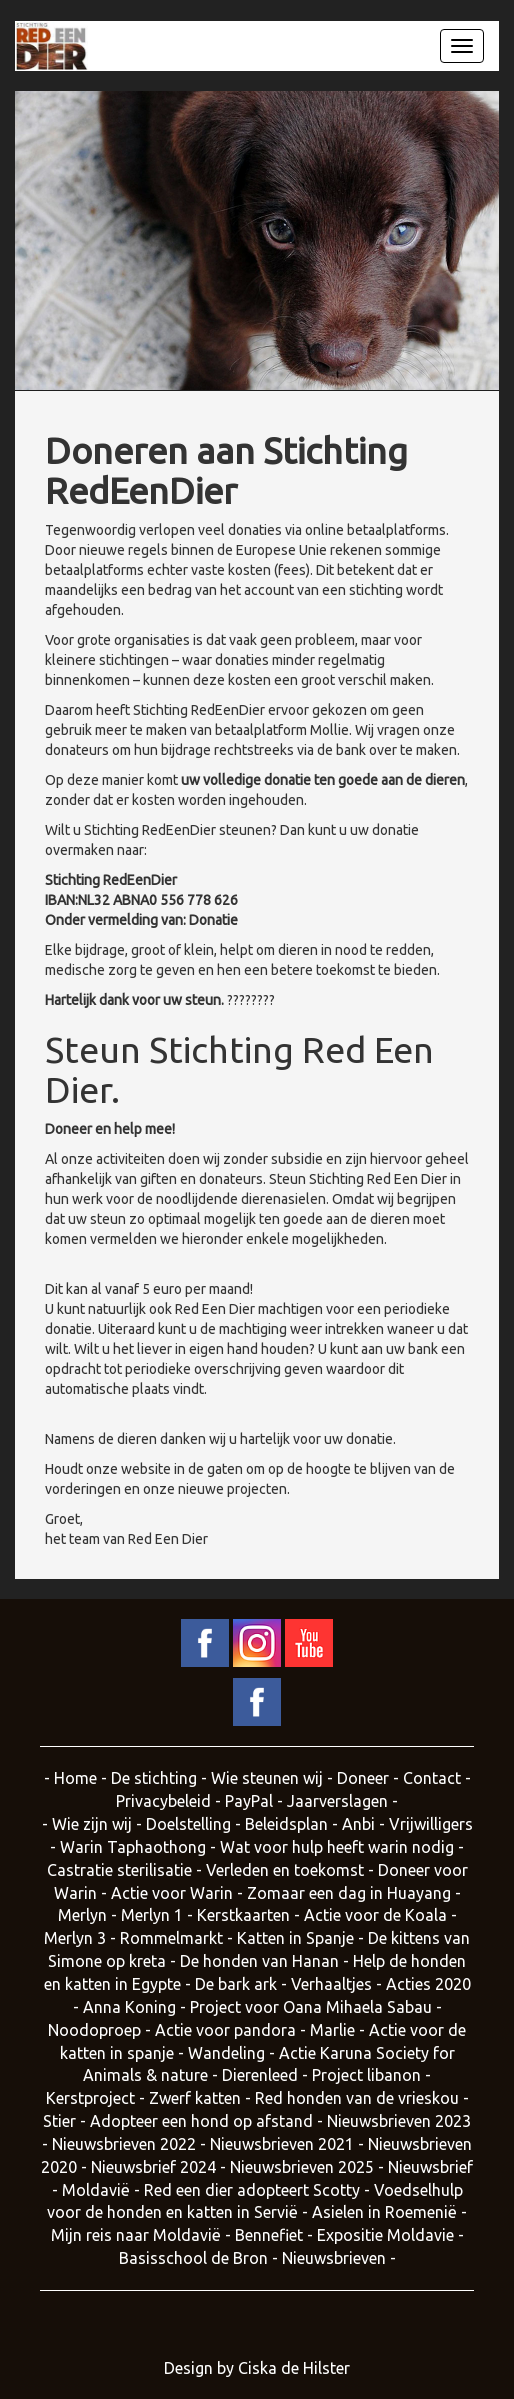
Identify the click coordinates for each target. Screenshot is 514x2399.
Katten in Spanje (295, 1938)
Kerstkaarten (243, 1915)
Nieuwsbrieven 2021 (282, 2144)
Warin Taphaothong (133, 1847)
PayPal (249, 1801)
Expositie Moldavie (385, 2235)
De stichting (154, 1778)
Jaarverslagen (339, 1801)
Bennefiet (269, 2235)
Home (75, 1778)
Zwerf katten (195, 2098)
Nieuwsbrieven (334, 2258)
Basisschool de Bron (193, 2258)
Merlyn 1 (152, 1915)
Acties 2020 (428, 1984)
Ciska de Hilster (294, 2368)
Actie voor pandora (225, 2030)
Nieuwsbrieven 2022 (124, 2144)
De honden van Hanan (259, 1961)
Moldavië (98, 2190)
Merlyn (82, 1915)
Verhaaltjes (331, 1984)
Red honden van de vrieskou (357, 2098)
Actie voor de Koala (375, 1915)
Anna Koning (129, 2007)
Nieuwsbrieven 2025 (302, 2167)
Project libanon (366, 2075)
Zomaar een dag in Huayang (349, 1893)
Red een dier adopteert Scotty (252, 2190)
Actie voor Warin (172, 1893)
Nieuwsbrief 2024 (153, 2167)
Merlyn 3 (75, 1938)
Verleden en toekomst (285, 1870)
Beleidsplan (286, 1824)
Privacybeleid (163, 1801)
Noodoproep (94, 2030)
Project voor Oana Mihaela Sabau (311, 2007)
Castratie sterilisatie (119, 1870)
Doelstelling (188, 1824)
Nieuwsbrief (430, 2167)
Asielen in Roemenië (384, 2212)
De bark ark (236, 1984)
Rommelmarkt (171, 1938)
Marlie (332, 2030)
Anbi (358, 1824)
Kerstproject (90, 2098)
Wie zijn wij (92, 1824)
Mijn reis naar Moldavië (136, 2235)
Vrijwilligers (431, 1824)
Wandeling (226, 2053)
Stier (59, 2121)
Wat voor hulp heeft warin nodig (337, 1847)
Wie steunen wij (267, 1778)
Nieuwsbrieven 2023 (399, 2121)
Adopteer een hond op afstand (201, 2121)
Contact (432, 1778)
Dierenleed (260, 2075)
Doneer (363, 1778)
